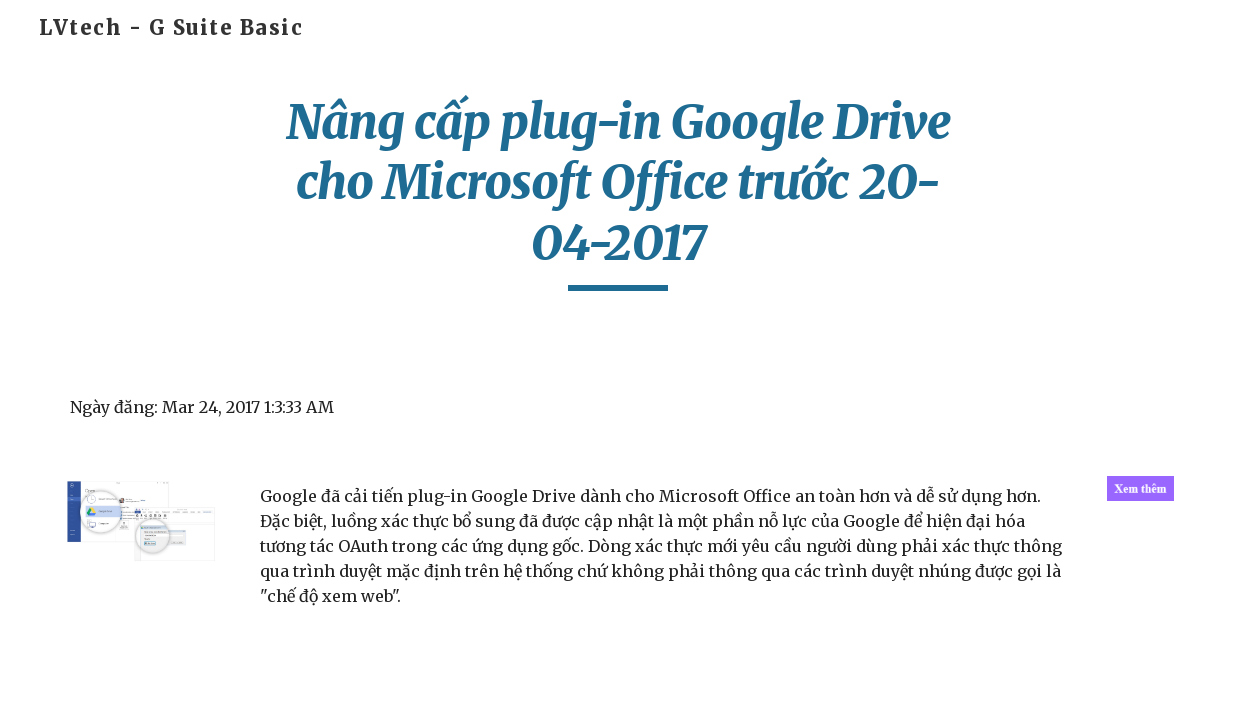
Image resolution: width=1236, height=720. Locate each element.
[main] (618, 191)
